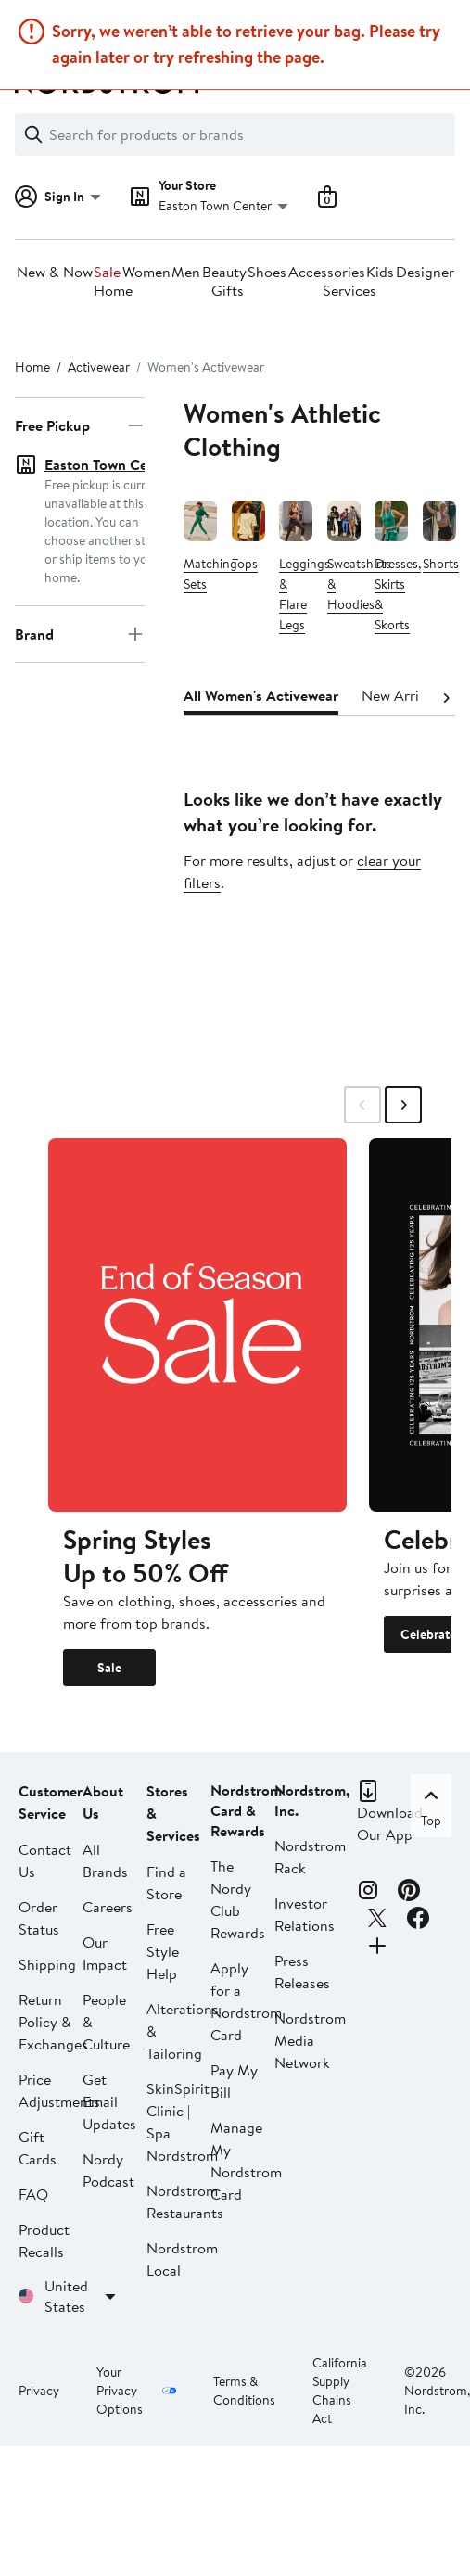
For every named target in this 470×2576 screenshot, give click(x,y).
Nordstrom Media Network (310, 2040)
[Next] (446, 696)
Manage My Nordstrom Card (246, 2160)
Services (349, 291)
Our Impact (105, 1953)
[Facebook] (418, 1921)
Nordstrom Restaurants (184, 2201)
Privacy (39, 2390)
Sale (107, 272)
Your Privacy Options (119, 2390)
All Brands (105, 1860)
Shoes (267, 272)
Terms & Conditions (244, 2390)
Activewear (99, 367)
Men (185, 272)
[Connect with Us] (377, 1948)
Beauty (224, 272)
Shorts (441, 564)
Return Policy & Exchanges (53, 2021)
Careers (108, 1907)
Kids (380, 272)
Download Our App (390, 1823)
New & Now (55, 272)
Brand (80, 607)
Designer (425, 272)
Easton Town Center (109, 464)
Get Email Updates (109, 2101)
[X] (377, 1921)
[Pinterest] (409, 1893)
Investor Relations (304, 1914)
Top (431, 1806)
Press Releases (302, 1971)
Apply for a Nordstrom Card (246, 2001)
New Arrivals (403, 695)
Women (146, 272)
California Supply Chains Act (339, 2391)
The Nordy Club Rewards (237, 1899)
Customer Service (51, 1802)
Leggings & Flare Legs (304, 595)
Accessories (326, 272)
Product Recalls (44, 2240)
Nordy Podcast (108, 2170)
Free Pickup (80, 425)
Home (113, 291)
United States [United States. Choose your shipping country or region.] (82, 2296)
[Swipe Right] (403, 1104)
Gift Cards (38, 2147)
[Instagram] (368, 1893)
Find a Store (166, 1882)
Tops (245, 564)
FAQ (33, 2194)
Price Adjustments (59, 2090)
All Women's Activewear (261, 695)
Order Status (39, 1918)
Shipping (47, 1964)
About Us (103, 1802)
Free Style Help (162, 1951)
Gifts (227, 291)
